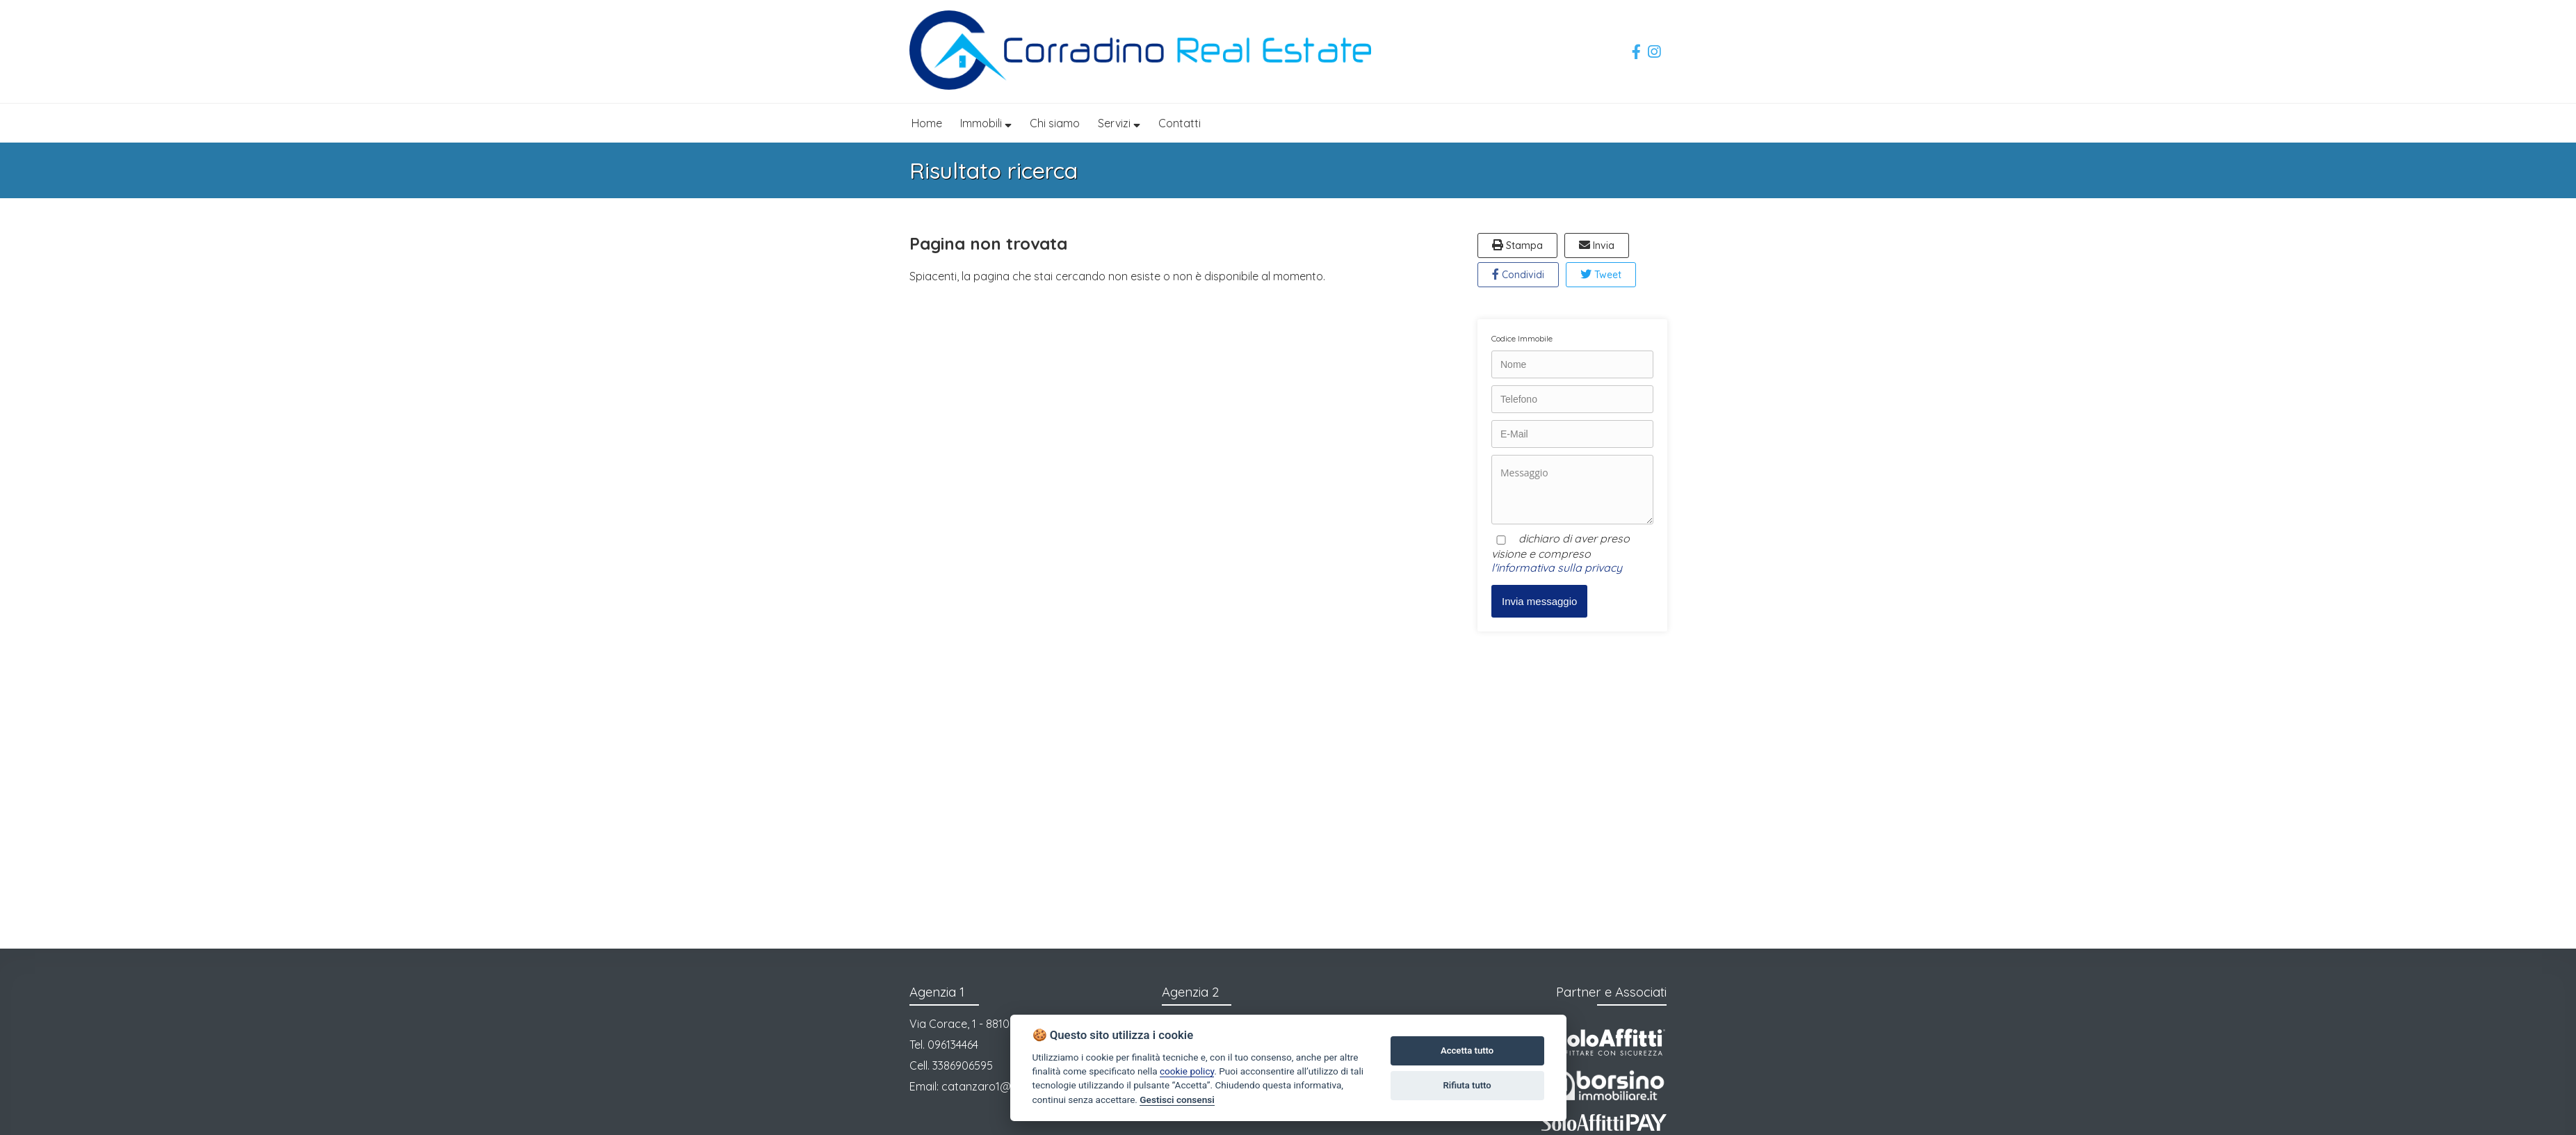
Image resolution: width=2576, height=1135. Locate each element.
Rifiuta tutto (1467, 1085)
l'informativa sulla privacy (1556, 567)
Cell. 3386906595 (951, 1065)
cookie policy (1187, 1071)
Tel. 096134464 (943, 1045)
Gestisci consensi (1177, 1099)
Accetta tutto (1467, 1050)
